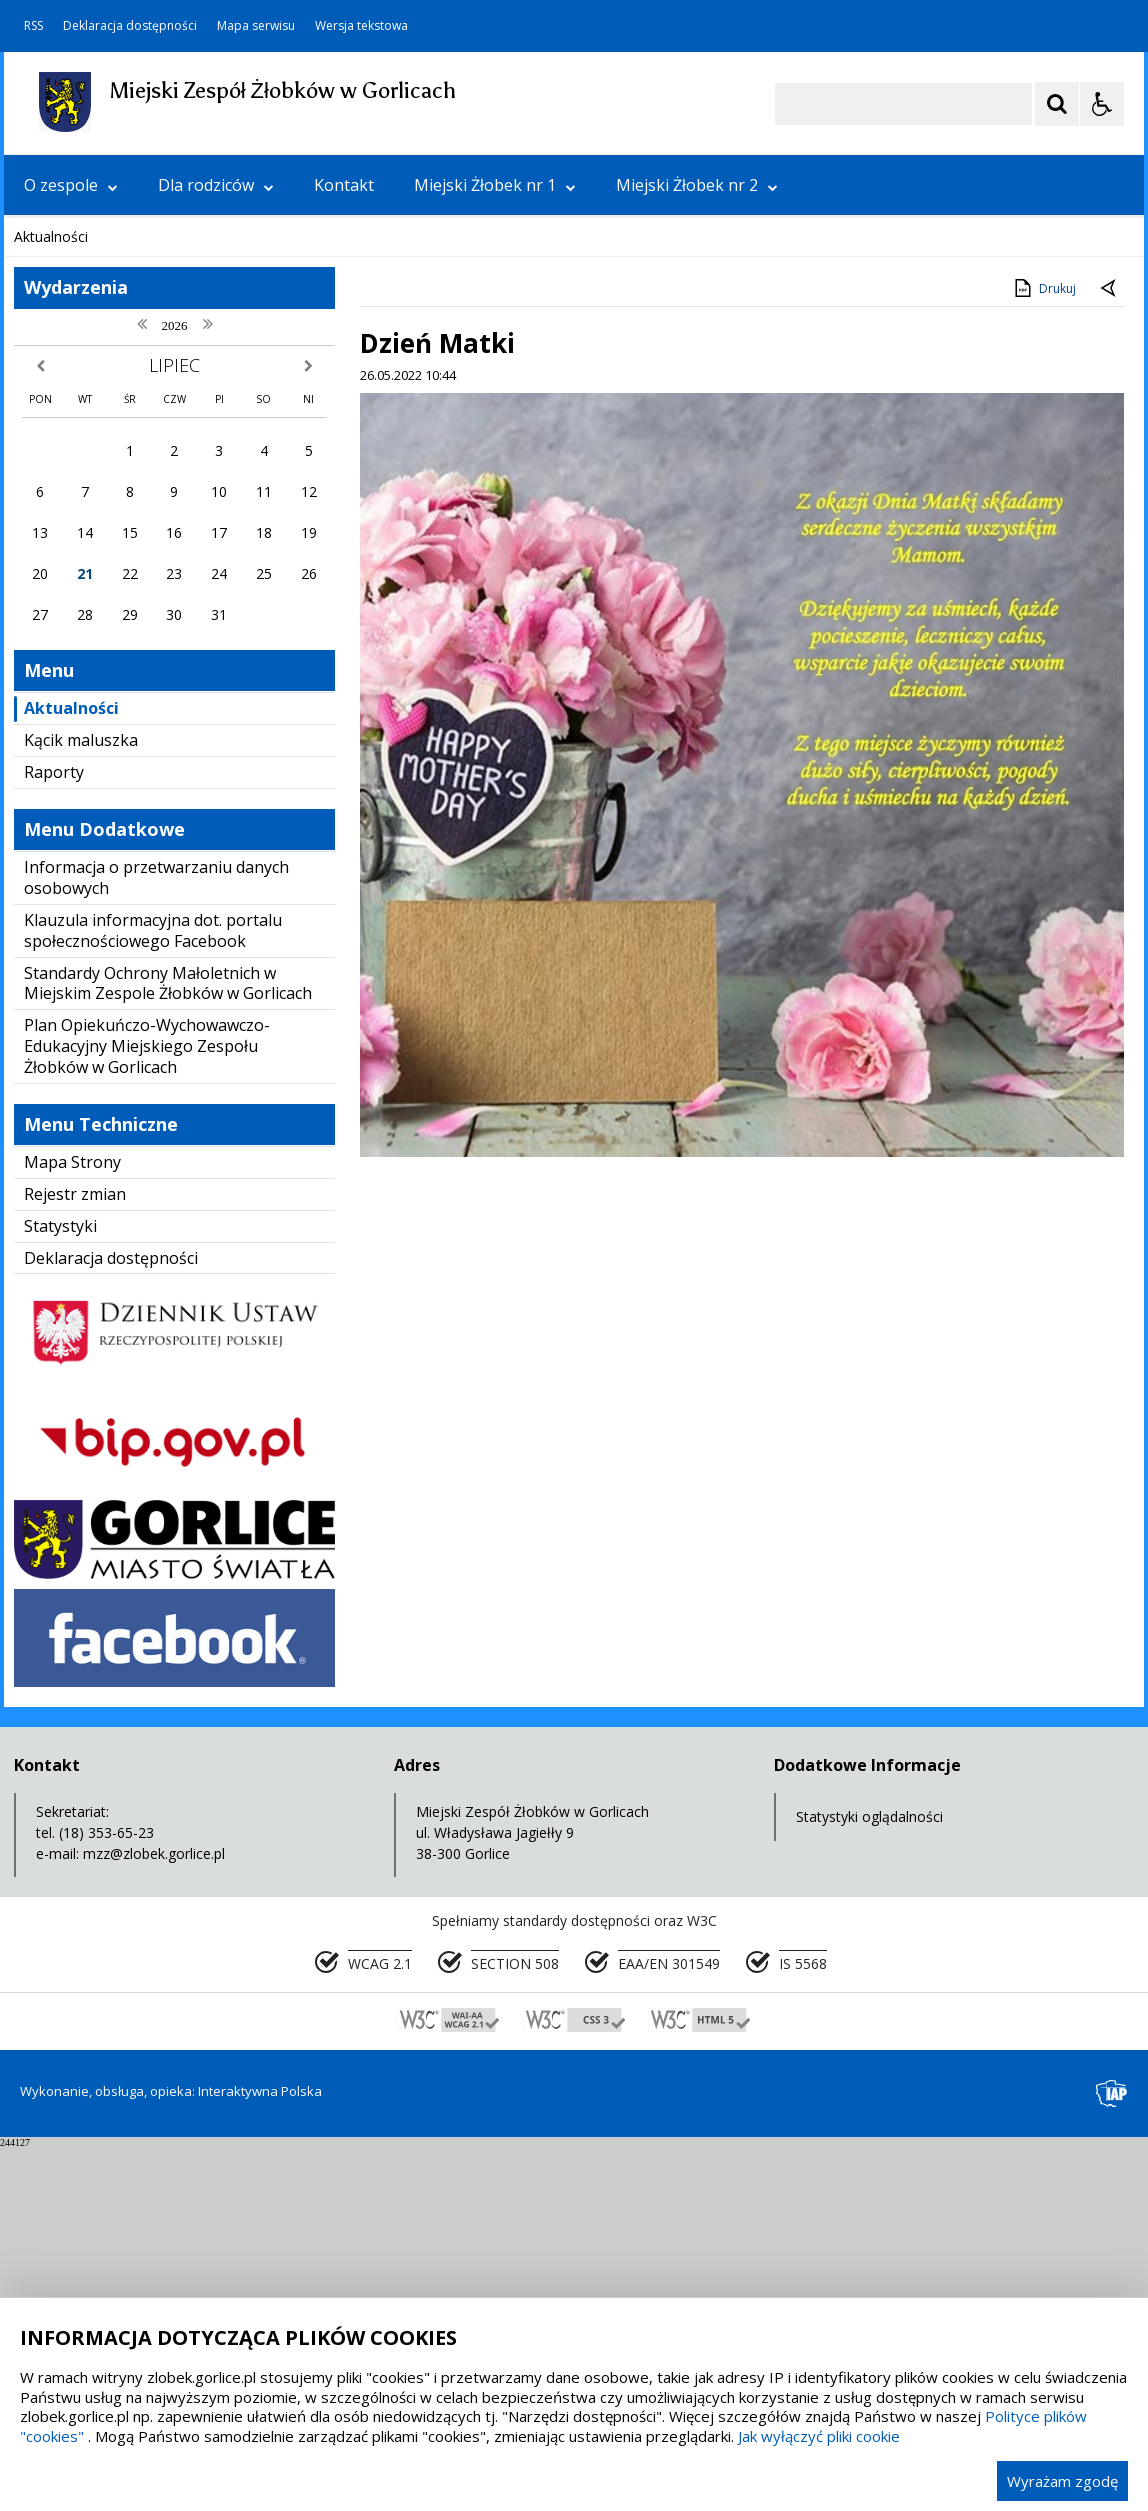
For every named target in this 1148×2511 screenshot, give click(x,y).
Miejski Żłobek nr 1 (495, 185)
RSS (33, 26)
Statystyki (60, 1590)
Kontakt (344, 185)
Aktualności (71, 1072)
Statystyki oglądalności (869, 2180)
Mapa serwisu (256, 26)
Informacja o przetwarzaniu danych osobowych (156, 1241)
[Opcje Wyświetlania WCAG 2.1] (1102, 104)
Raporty (54, 1136)
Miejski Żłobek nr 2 (697, 185)
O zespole (71, 185)
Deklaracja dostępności (130, 26)
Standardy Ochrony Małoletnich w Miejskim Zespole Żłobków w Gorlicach (168, 1347)
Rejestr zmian (75, 1558)
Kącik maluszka (81, 1104)
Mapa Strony (72, 1526)
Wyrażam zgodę (1062, 2481)
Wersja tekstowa (361, 26)
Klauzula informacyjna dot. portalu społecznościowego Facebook (153, 1294)
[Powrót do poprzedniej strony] (1110, 653)
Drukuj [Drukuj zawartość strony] (1043, 652)
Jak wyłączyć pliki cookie (819, 2436)
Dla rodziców (216, 185)
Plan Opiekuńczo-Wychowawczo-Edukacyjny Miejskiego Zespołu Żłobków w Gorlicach (147, 1410)
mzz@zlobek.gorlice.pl (154, 2217)
